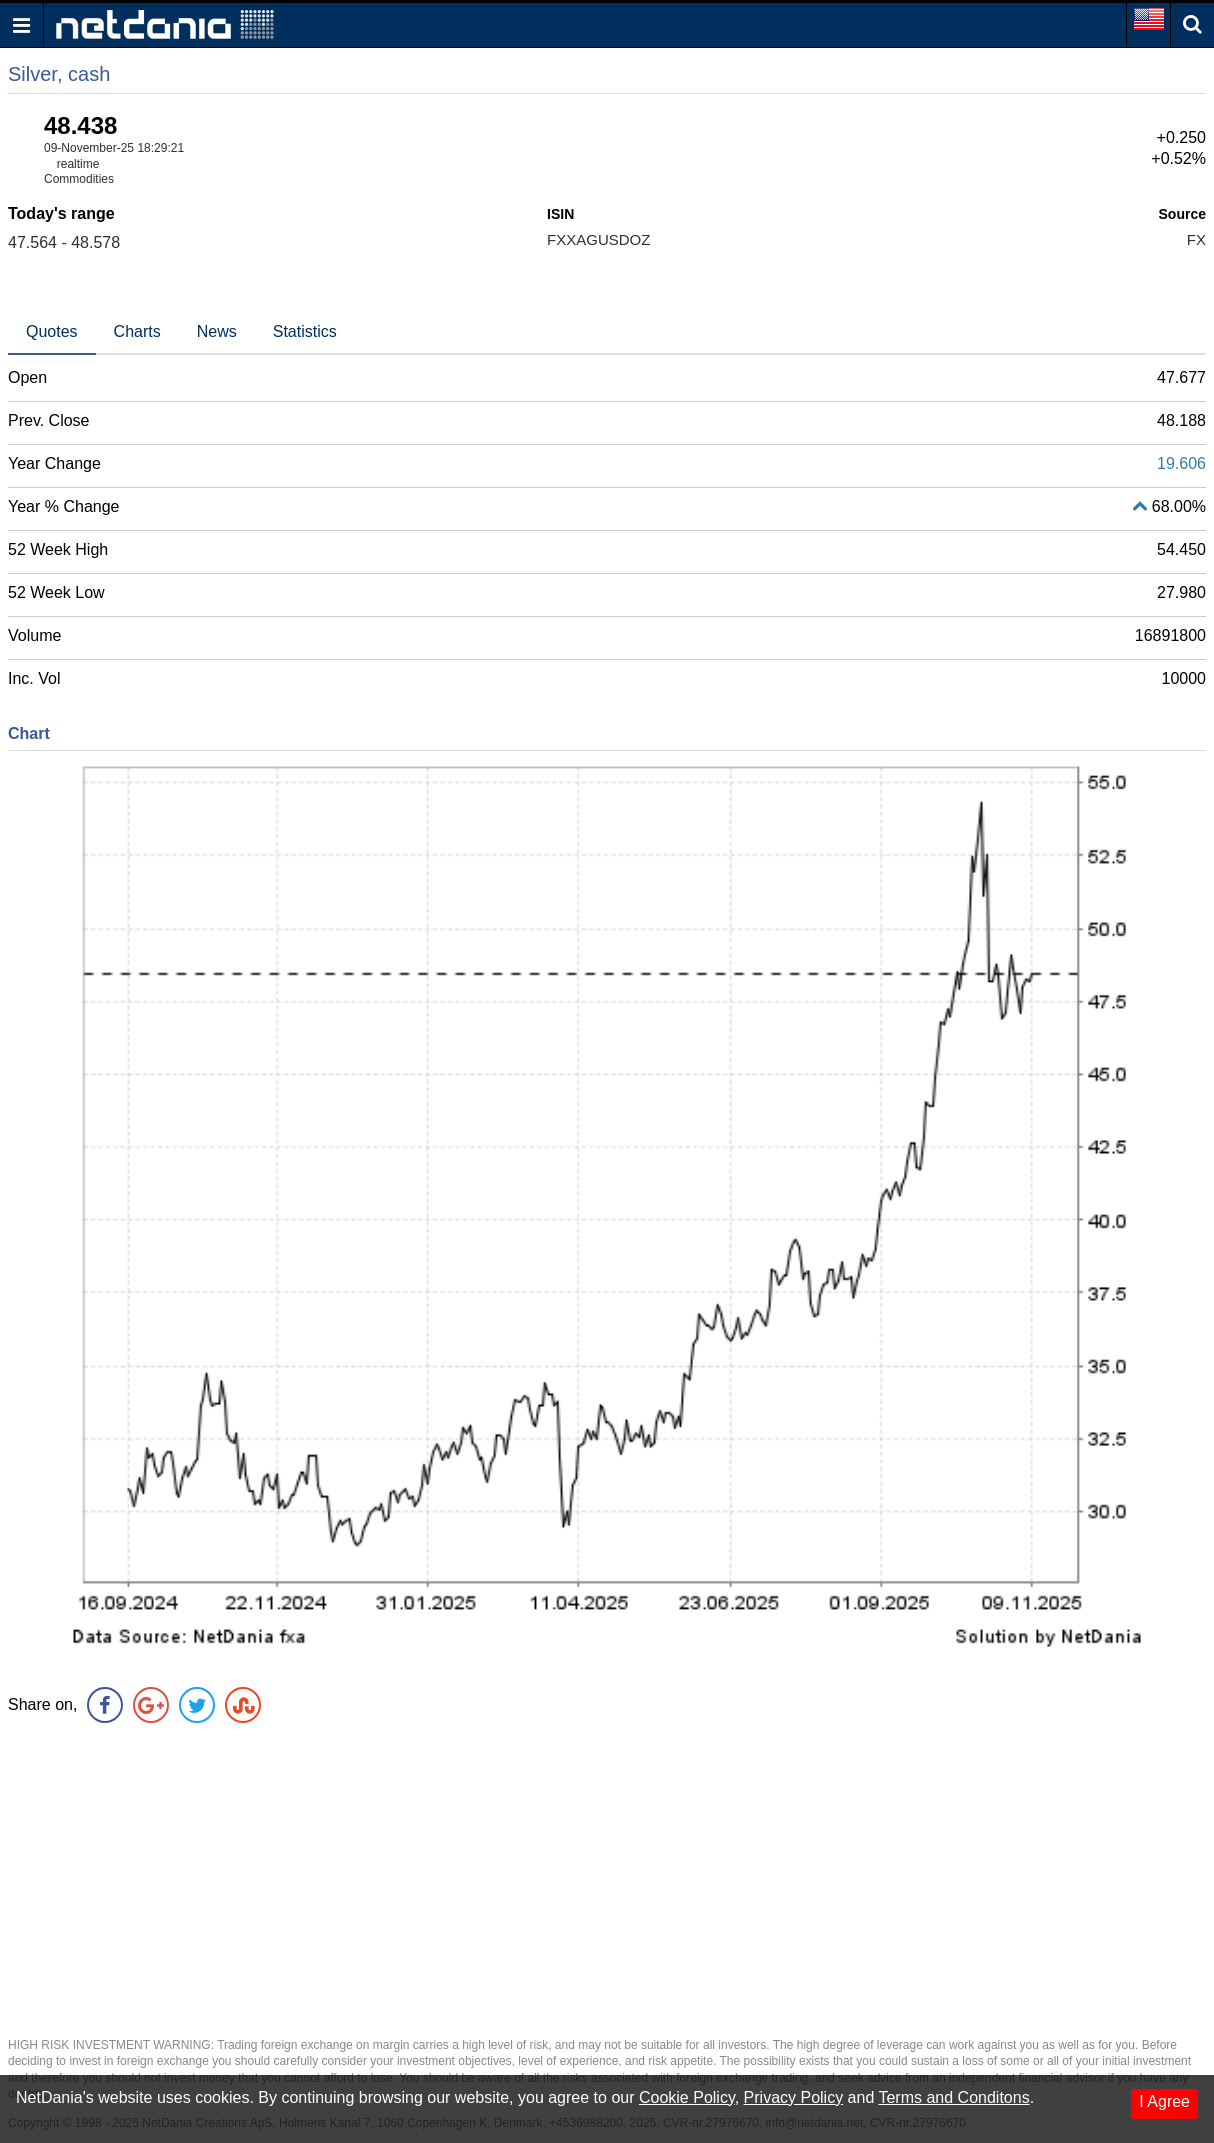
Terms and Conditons (953, 2097)
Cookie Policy (687, 2097)
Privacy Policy (794, 2097)
